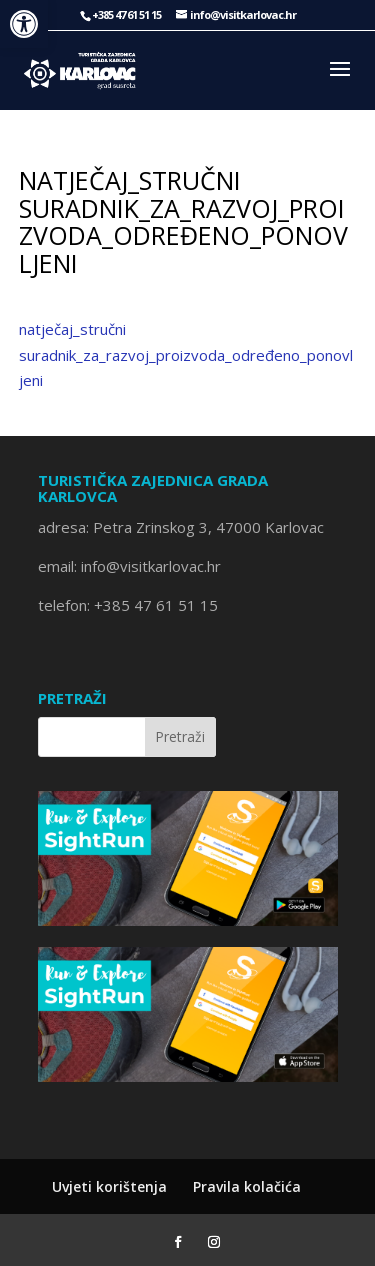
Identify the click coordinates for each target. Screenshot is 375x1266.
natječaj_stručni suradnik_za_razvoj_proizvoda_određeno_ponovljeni (186, 354)
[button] (24, 24)
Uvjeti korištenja (109, 1186)
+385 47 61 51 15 (156, 605)
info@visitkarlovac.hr (149, 566)
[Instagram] (214, 1243)
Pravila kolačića (247, 1186)
